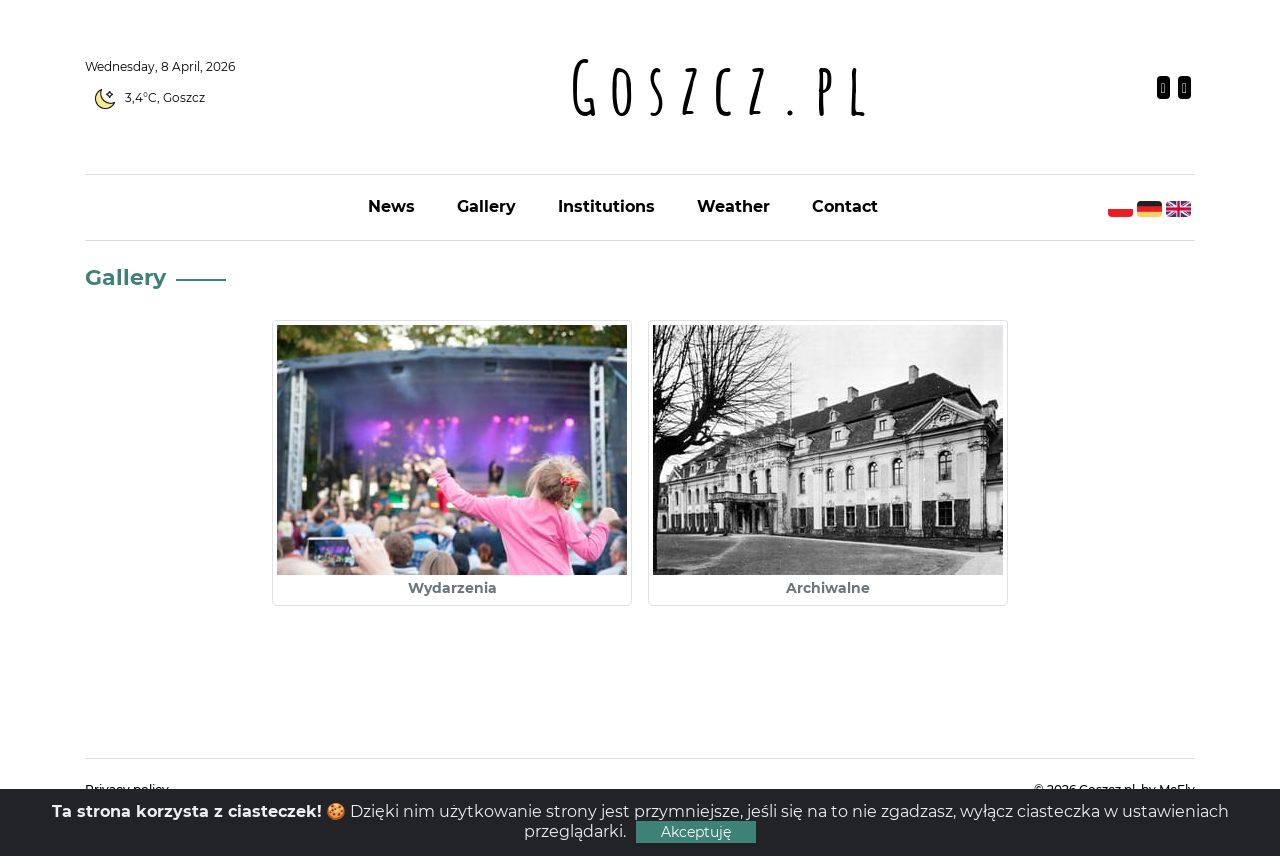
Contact (845, 206)
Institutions (606, 206)
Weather (733, 206)
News (391, 206)
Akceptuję (696, 832)
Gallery (486, 206)
